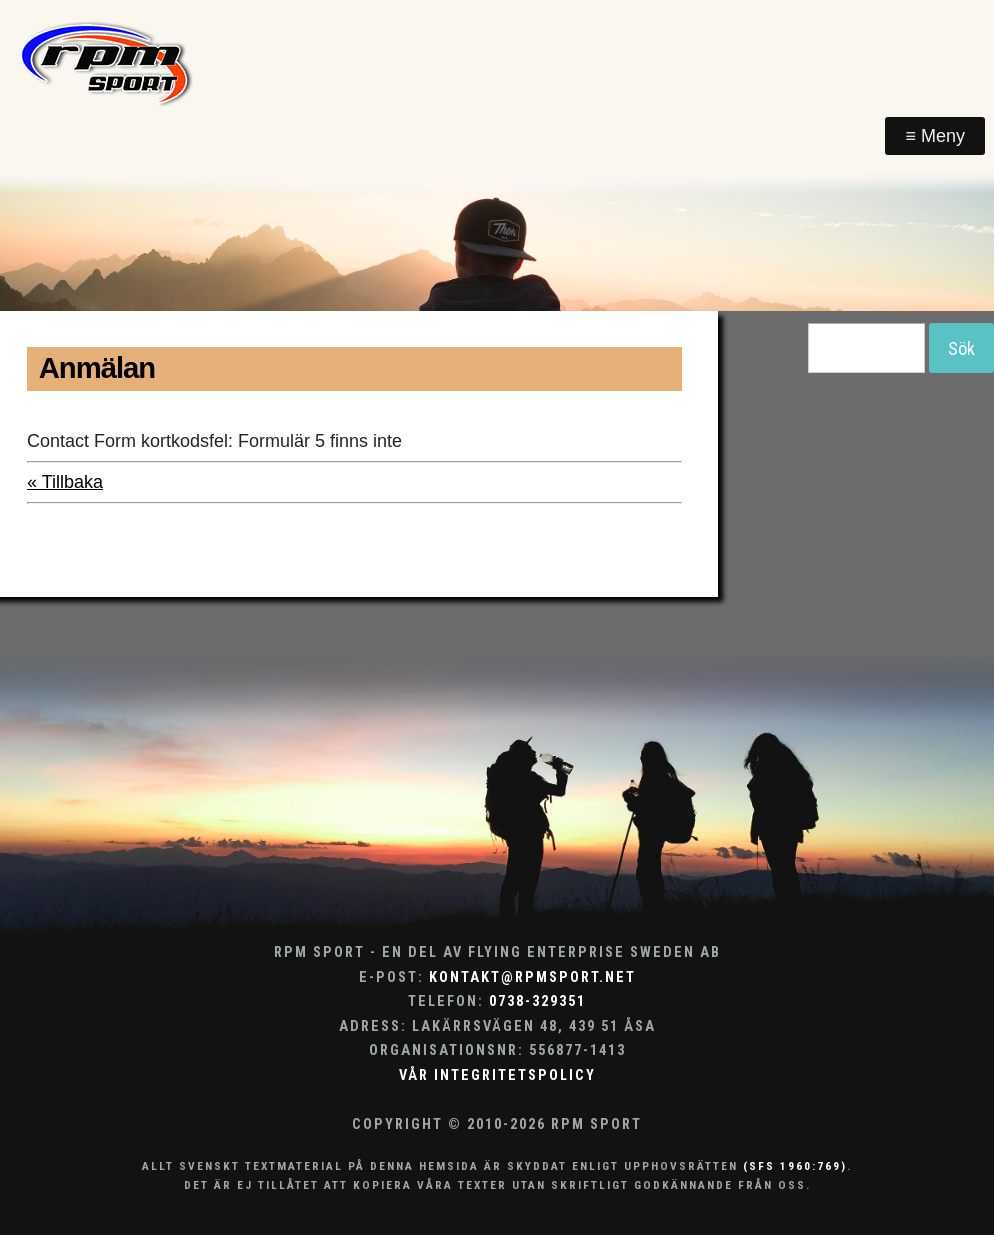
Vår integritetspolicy (497, 1075)
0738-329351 (537, 1001)
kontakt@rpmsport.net (532, 977)
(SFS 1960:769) (795, 1166)
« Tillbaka (65, 482)
